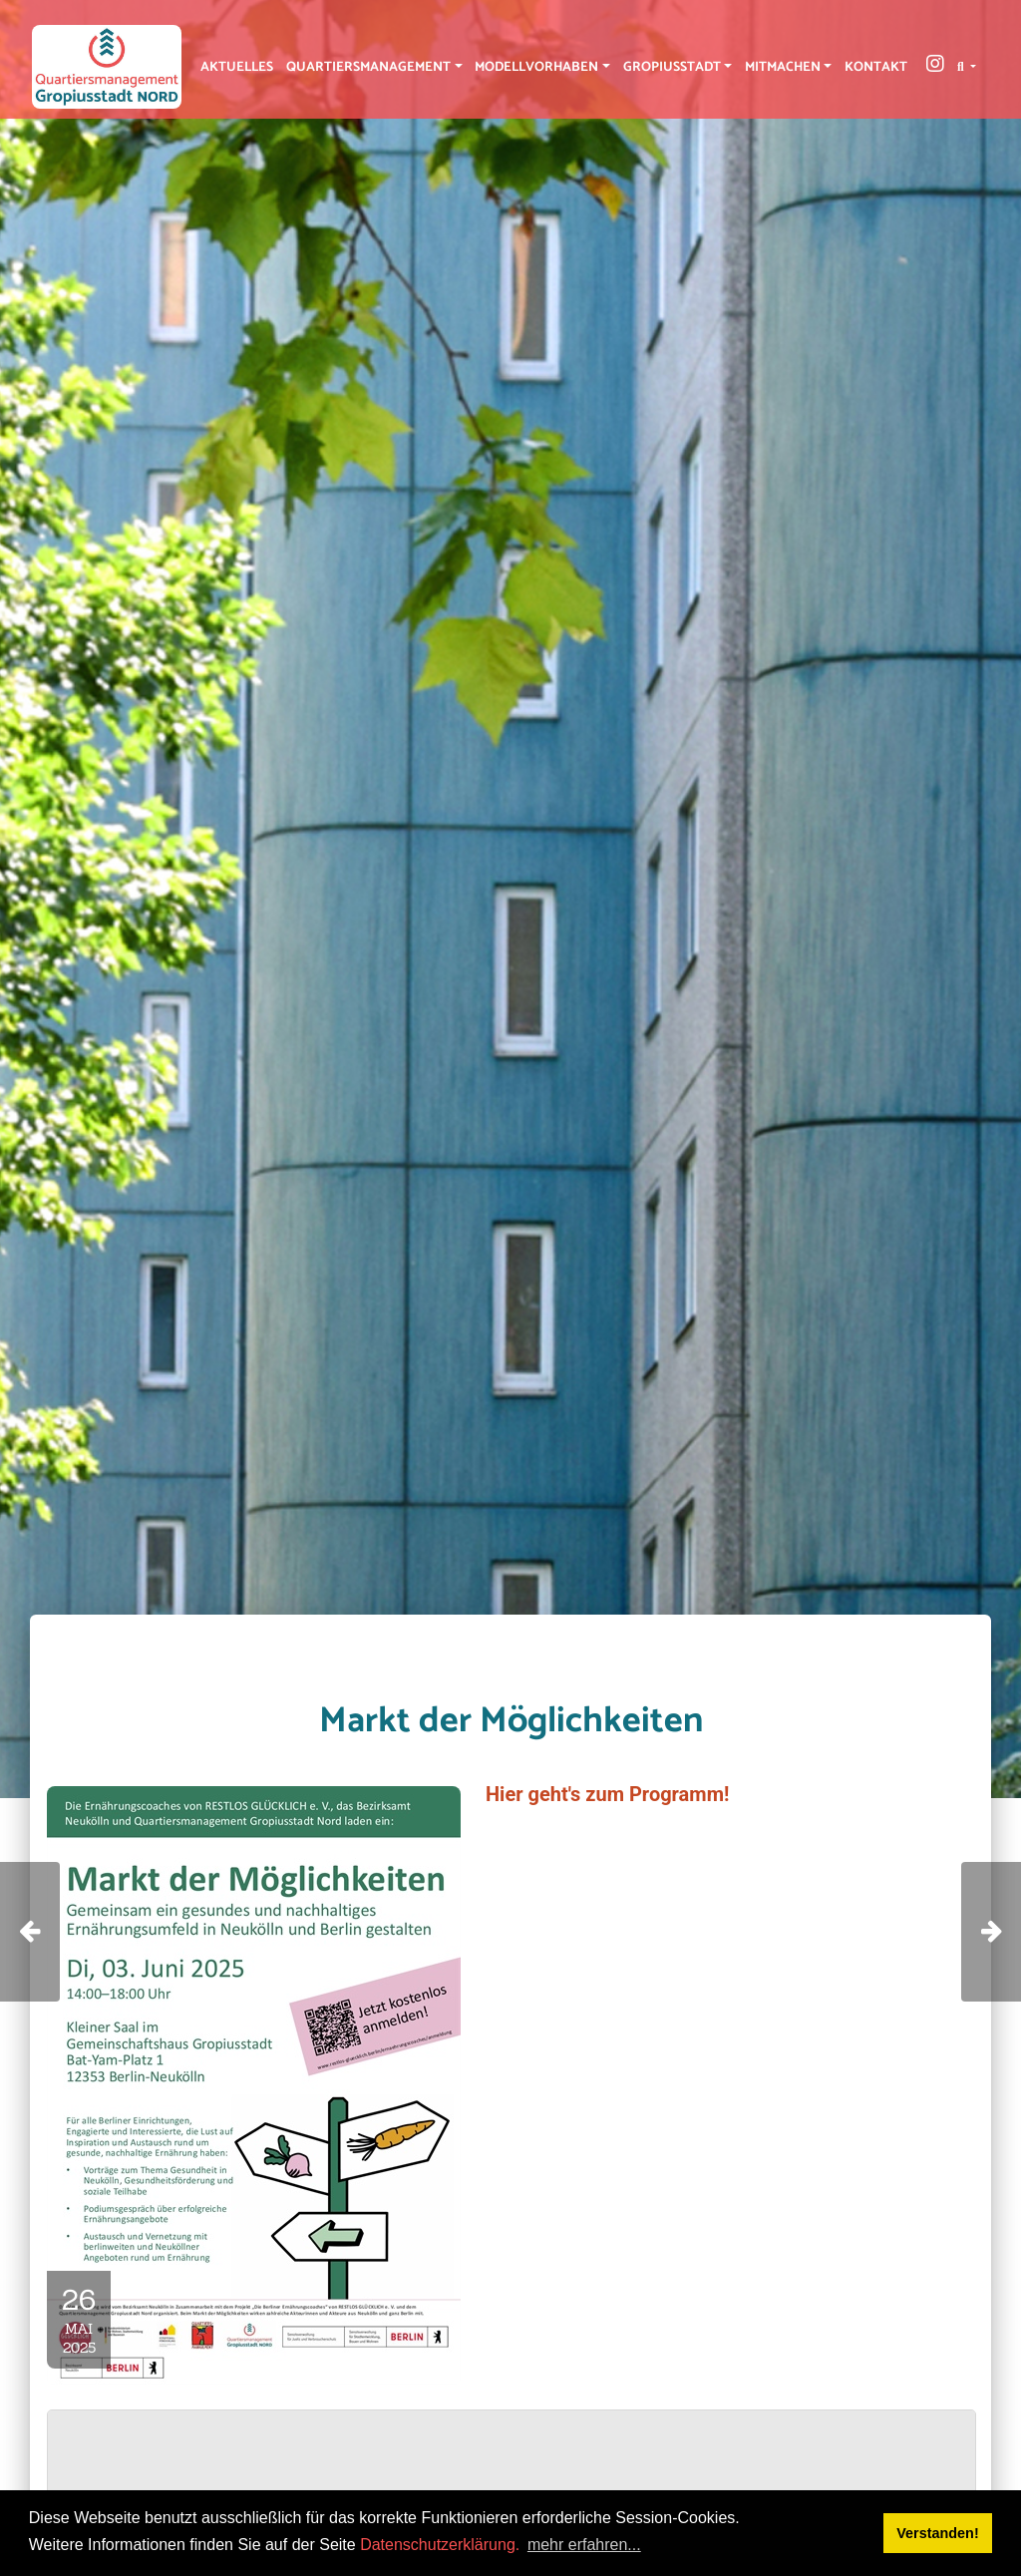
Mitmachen (783, 67)
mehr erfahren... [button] (584, 2544)
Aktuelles (236, 67)
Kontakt (876, 67)
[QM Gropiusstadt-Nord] (106, 67)
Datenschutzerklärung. (439, 2544)
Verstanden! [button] (937, 2533)
